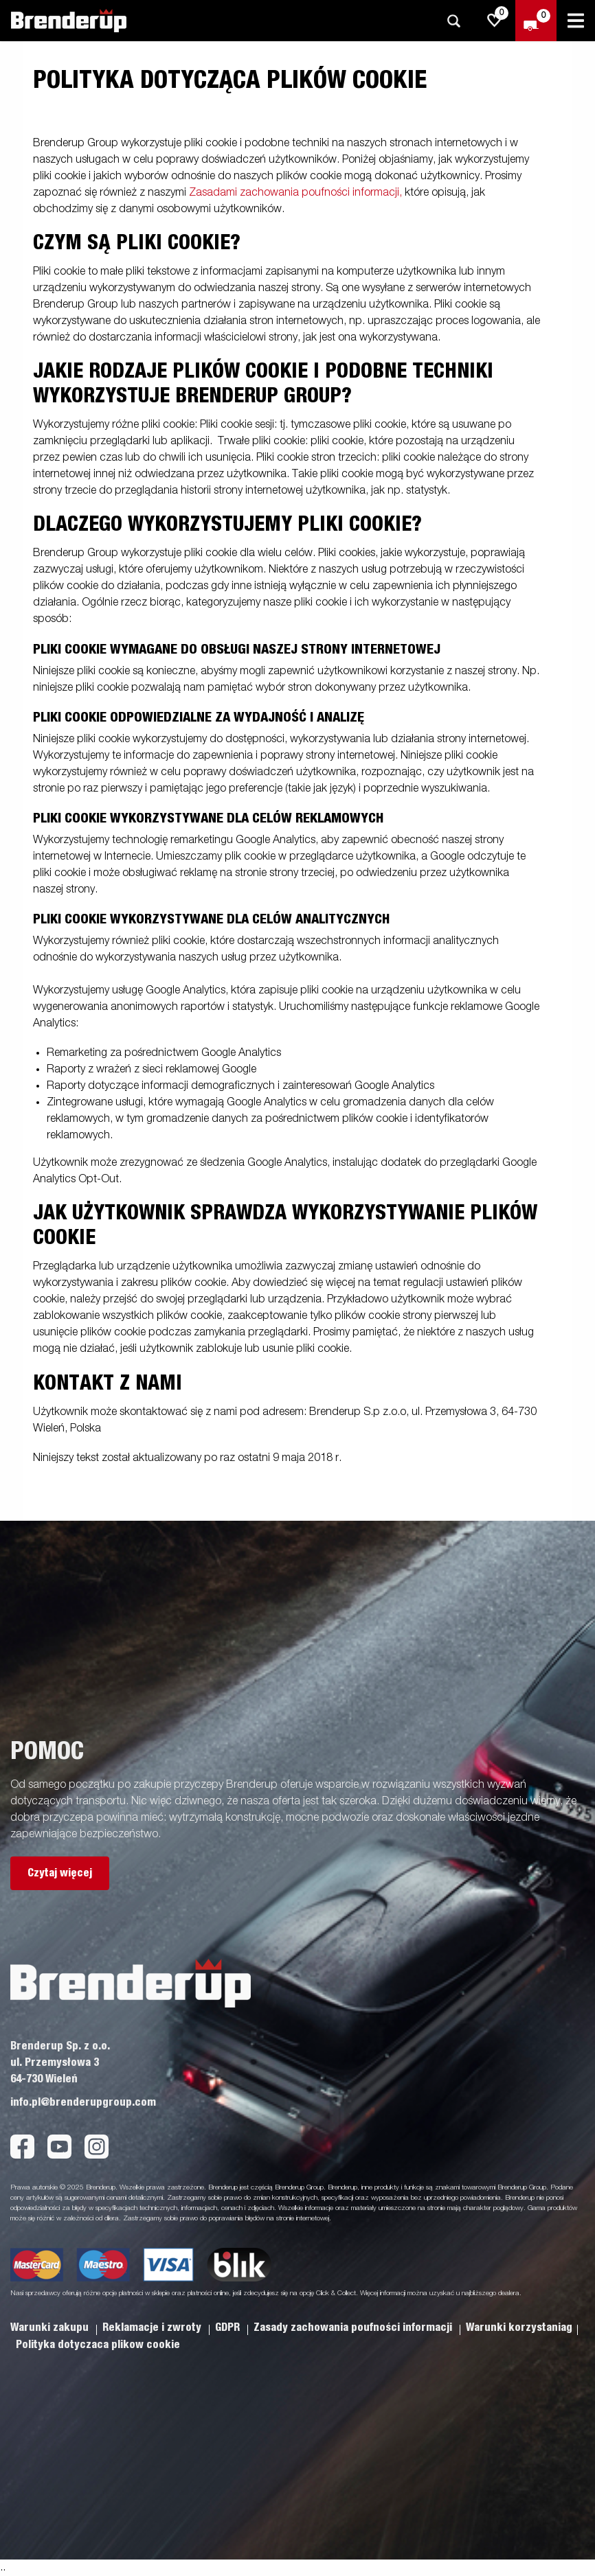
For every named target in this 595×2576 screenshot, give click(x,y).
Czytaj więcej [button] (59, 1872)
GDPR (229, 2327)
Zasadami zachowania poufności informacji (294, 192)
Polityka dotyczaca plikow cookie (98, 2344)
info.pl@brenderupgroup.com (83, 2102)
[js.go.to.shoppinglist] (494, 20)
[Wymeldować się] (536, 20)
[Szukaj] (453, 21)
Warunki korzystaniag (519, 2327)
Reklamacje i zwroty (153, 2327)
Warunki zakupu (50, 2327)
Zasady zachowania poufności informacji (354, 2327)
